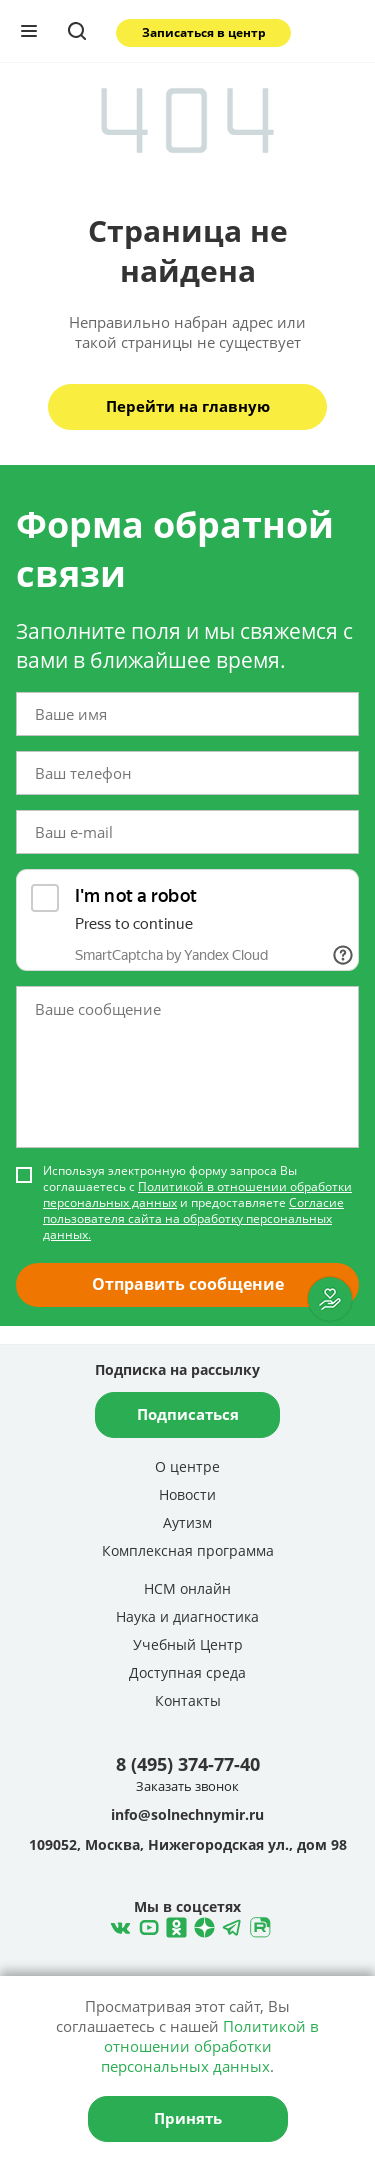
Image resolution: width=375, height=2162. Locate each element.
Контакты (188, 1700)
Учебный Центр (188, 1644)
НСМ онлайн (187, 1588)
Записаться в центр (204, 32)
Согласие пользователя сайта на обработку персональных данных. (193, 1218)
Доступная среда (187, 1672)
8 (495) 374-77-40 (188, 1764)
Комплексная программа (188, 1550)
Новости (187, 1494)
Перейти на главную (188, 406)
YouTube (146, 1925)
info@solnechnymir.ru (187, 1814)
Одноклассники (174, 1925)
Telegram (202, 1925)
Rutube (258, 1925)
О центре (187, 1466)
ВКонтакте (118, 1925)
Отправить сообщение (188, 1284)
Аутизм (187, 1522)
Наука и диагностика (187, 1616)
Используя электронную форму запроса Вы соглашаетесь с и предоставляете (197, 1203)
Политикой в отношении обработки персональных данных (197, 1194)
